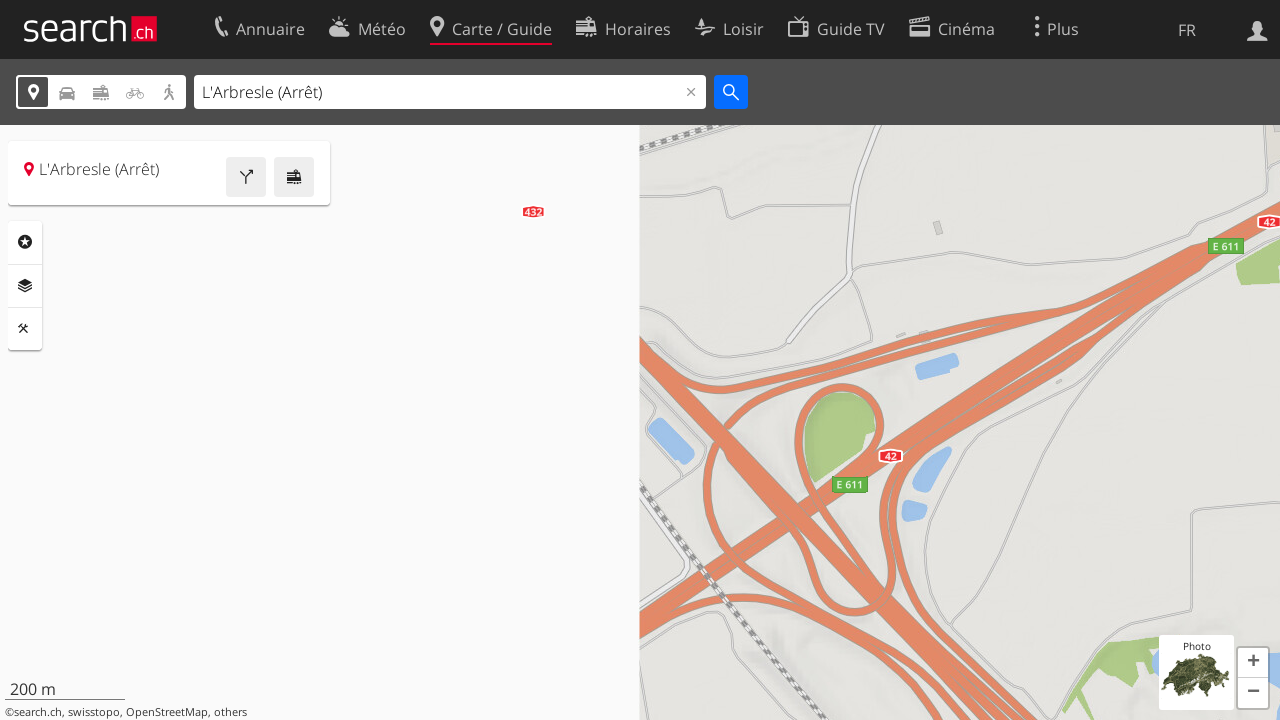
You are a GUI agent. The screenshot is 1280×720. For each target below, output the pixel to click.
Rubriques (25, 242)
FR (1187, 30)
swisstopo (94, 712)
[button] (1253, 663)
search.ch (38, 712)
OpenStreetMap (167, 712)
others (230, 712)
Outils (25, 329)
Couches (25, 286)
